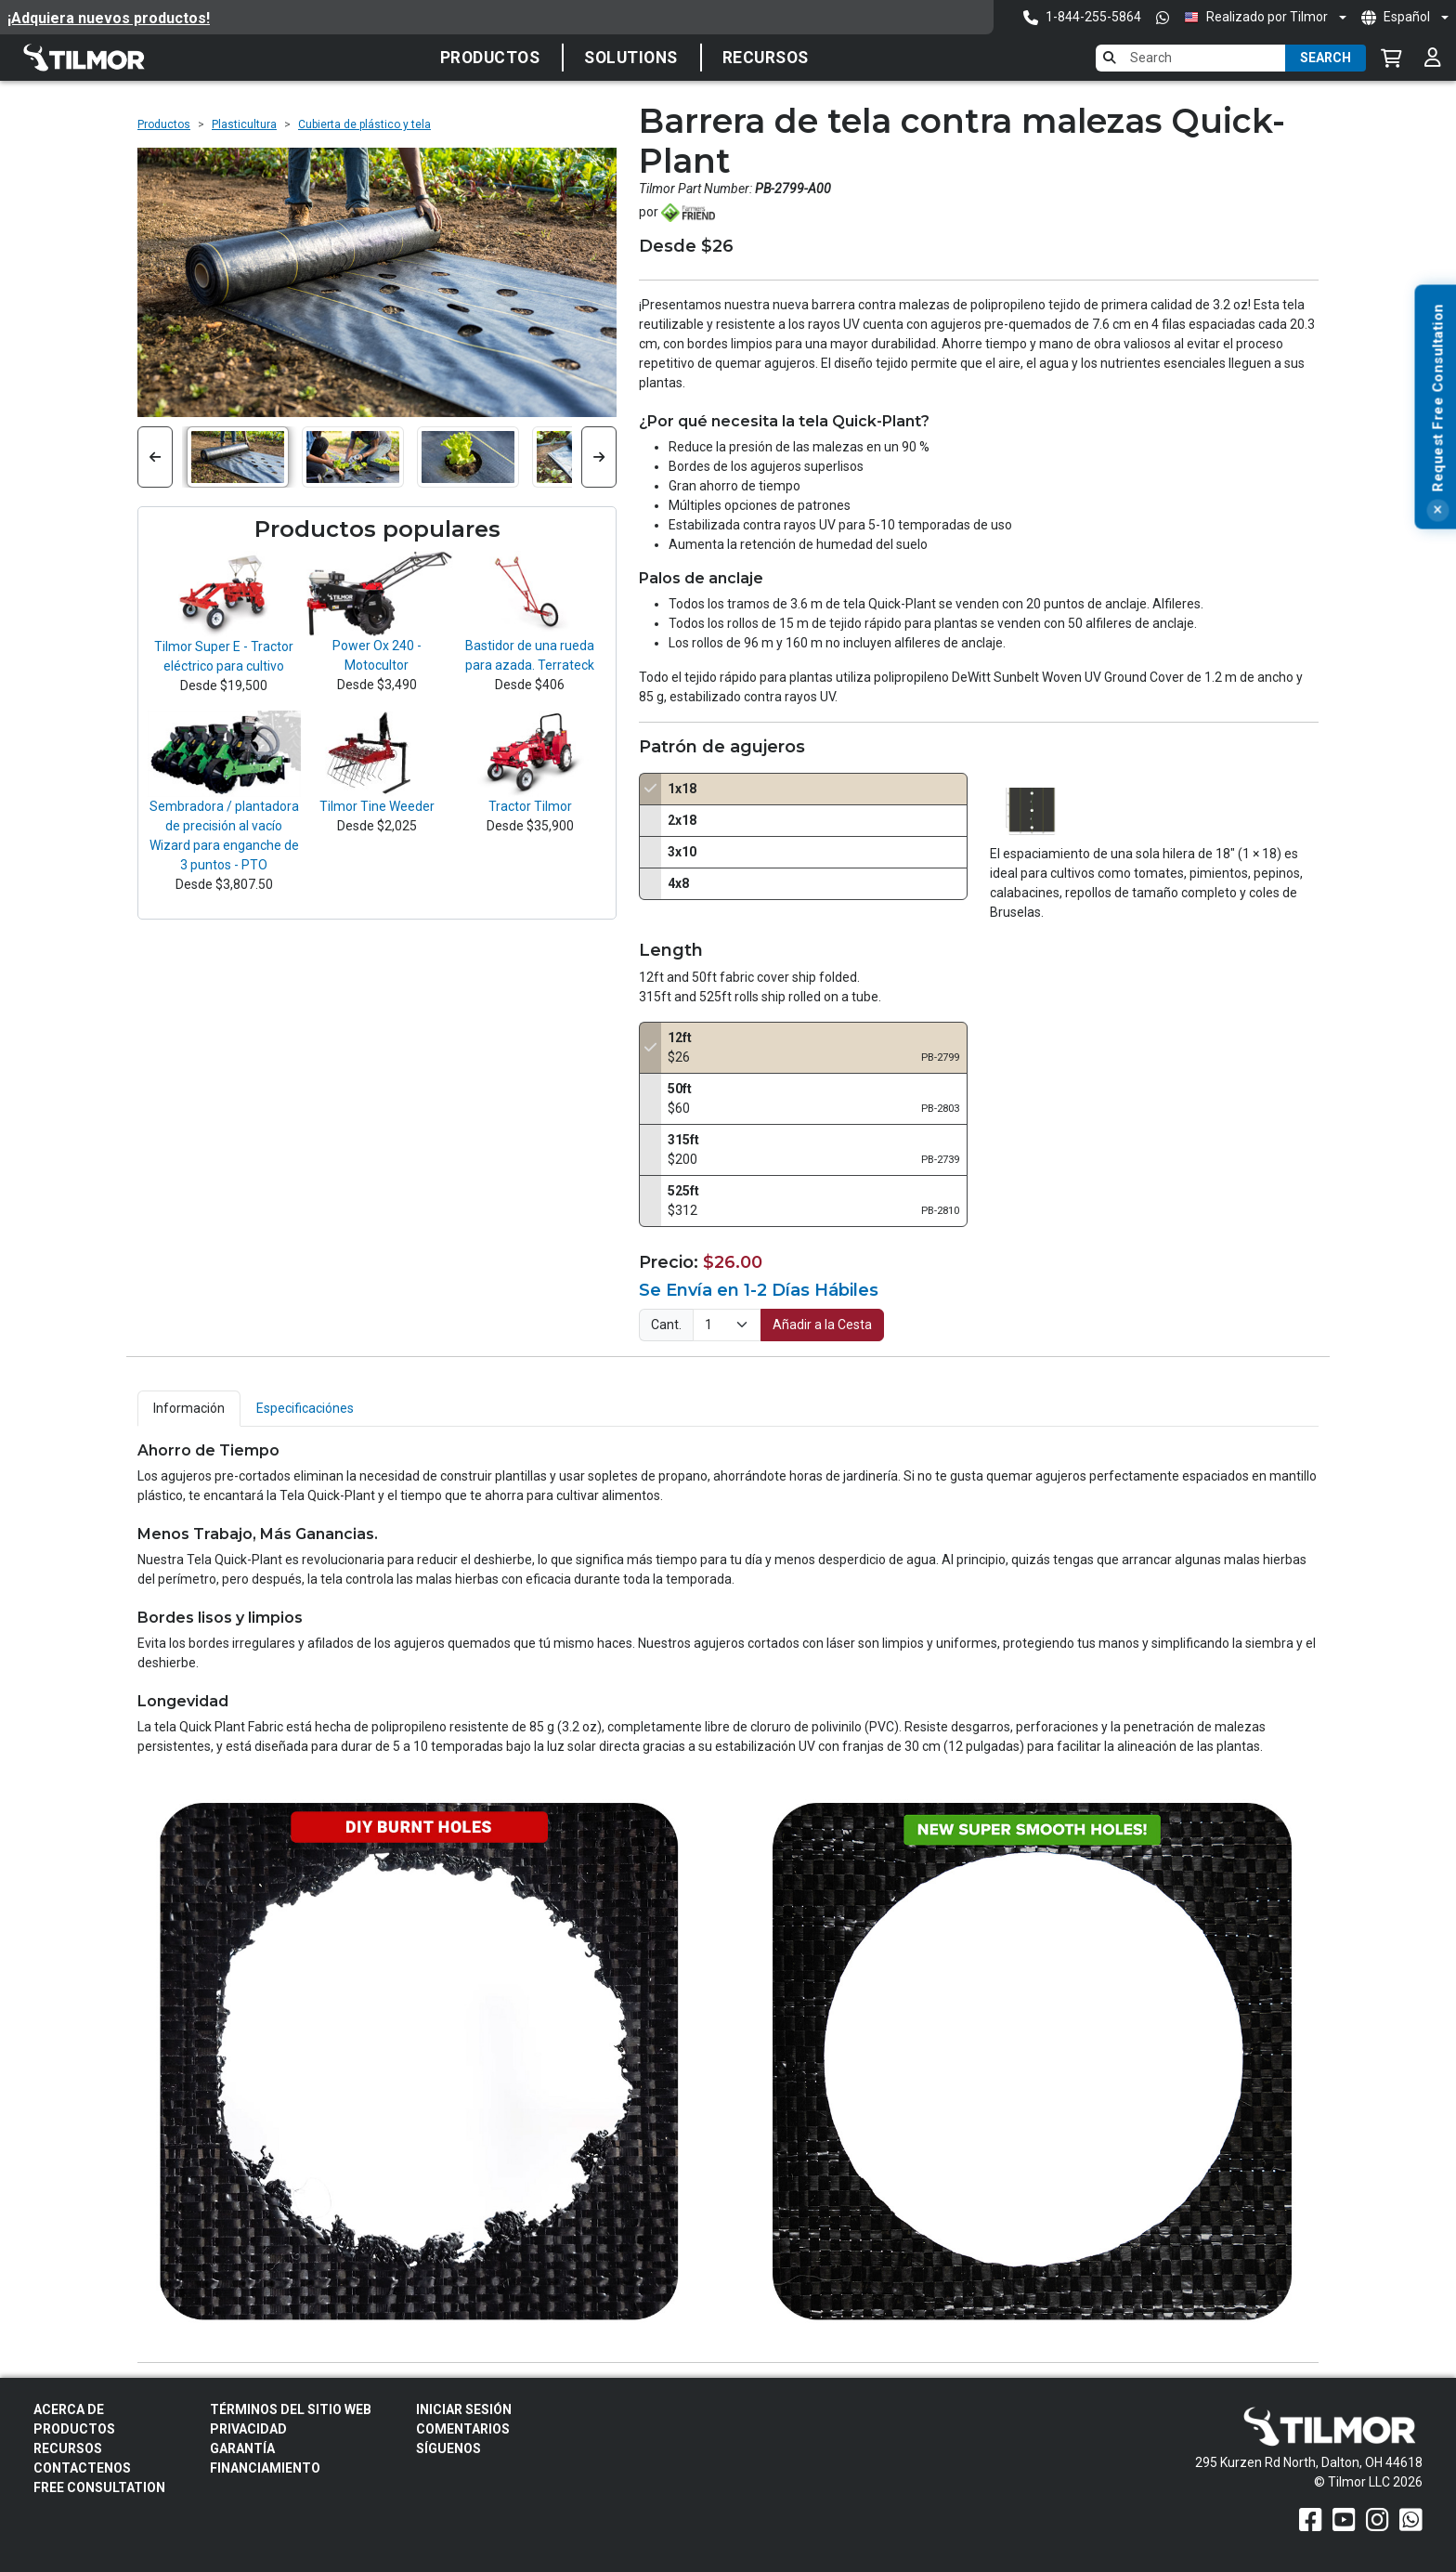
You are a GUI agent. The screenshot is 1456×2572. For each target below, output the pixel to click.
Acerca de (68, 2409)
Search (1325, 57)
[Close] (1443, 511)
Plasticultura (244, 124)
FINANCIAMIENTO (265, 2468)
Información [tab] (189, 1408)
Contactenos (82, 2468)
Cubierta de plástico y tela (364, 124)
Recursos (765, 57)
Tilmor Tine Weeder (377, 806)
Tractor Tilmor (530, 806)
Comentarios (463, 2429)
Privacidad (248, 2429)
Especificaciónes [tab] (305, 1408)
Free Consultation (99, 2487)
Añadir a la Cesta (822, 1324)
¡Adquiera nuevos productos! (108, 18)
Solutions (631, 57)
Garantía (242, 2448)
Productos (490, 57)
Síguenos (448, 2448)
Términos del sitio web (290, 2409)
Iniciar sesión (464, 2409)
